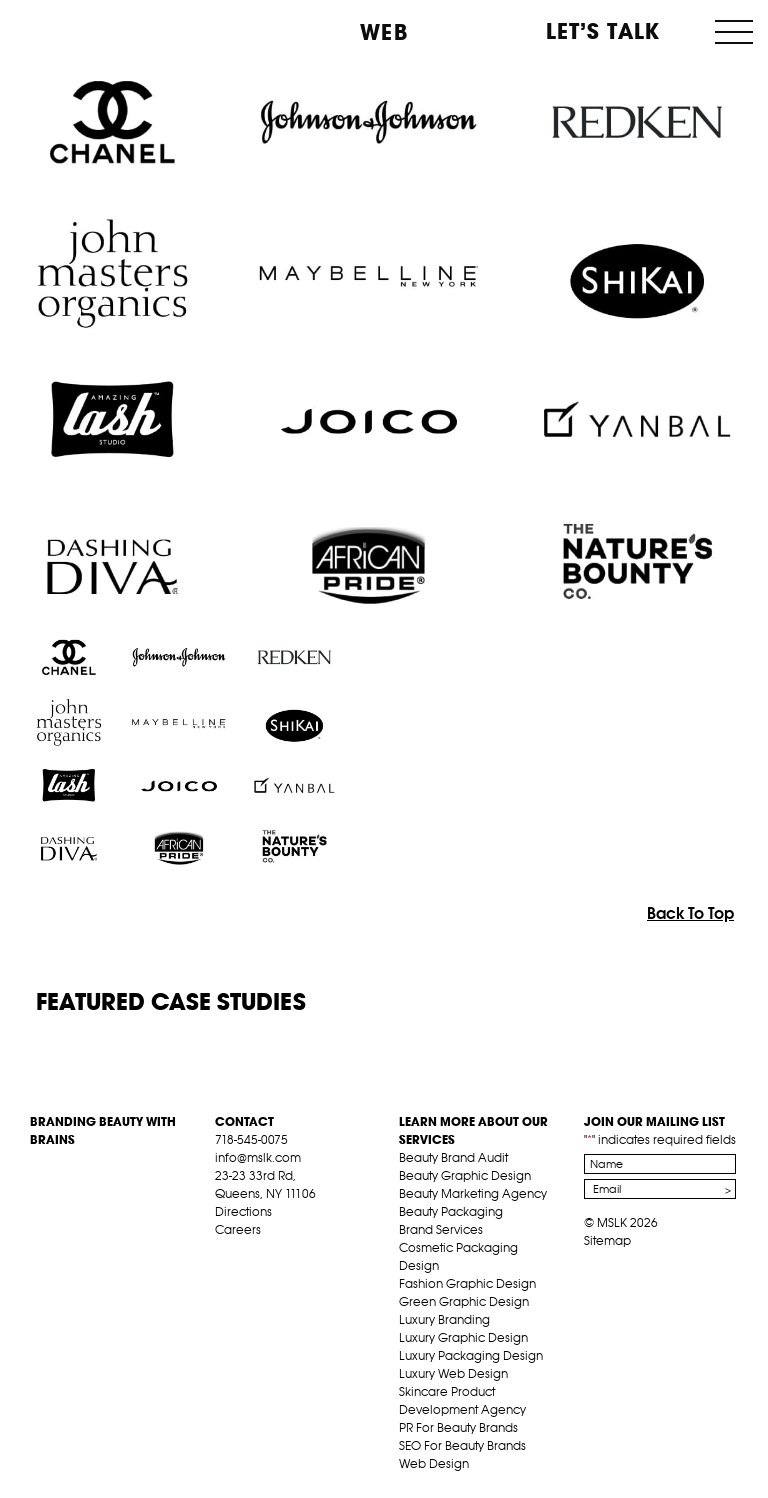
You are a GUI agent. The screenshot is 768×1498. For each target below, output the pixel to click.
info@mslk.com (258, 1157)
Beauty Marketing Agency (473, 1193)
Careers (238, 1229)
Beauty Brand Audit (453, 1157)
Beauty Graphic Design (465, 1175)
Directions (243, 1211)
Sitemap (607, 1240)
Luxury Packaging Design (471, 1355)
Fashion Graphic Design (467, 1283)
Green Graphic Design (464, 1301)
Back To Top (690, 913)
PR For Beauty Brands (458, 1427)
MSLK (88, 30)
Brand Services (441, 1229)
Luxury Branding (444, 1319)
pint (286, 1253)
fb (224, 1253)
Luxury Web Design (453, 1373)
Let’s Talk (603, 31)
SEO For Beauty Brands (462, 1445)
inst (317, 1253)
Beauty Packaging (451, 1211)
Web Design (434, 1463)
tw (255, 1253)
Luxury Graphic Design (463, 1337)
